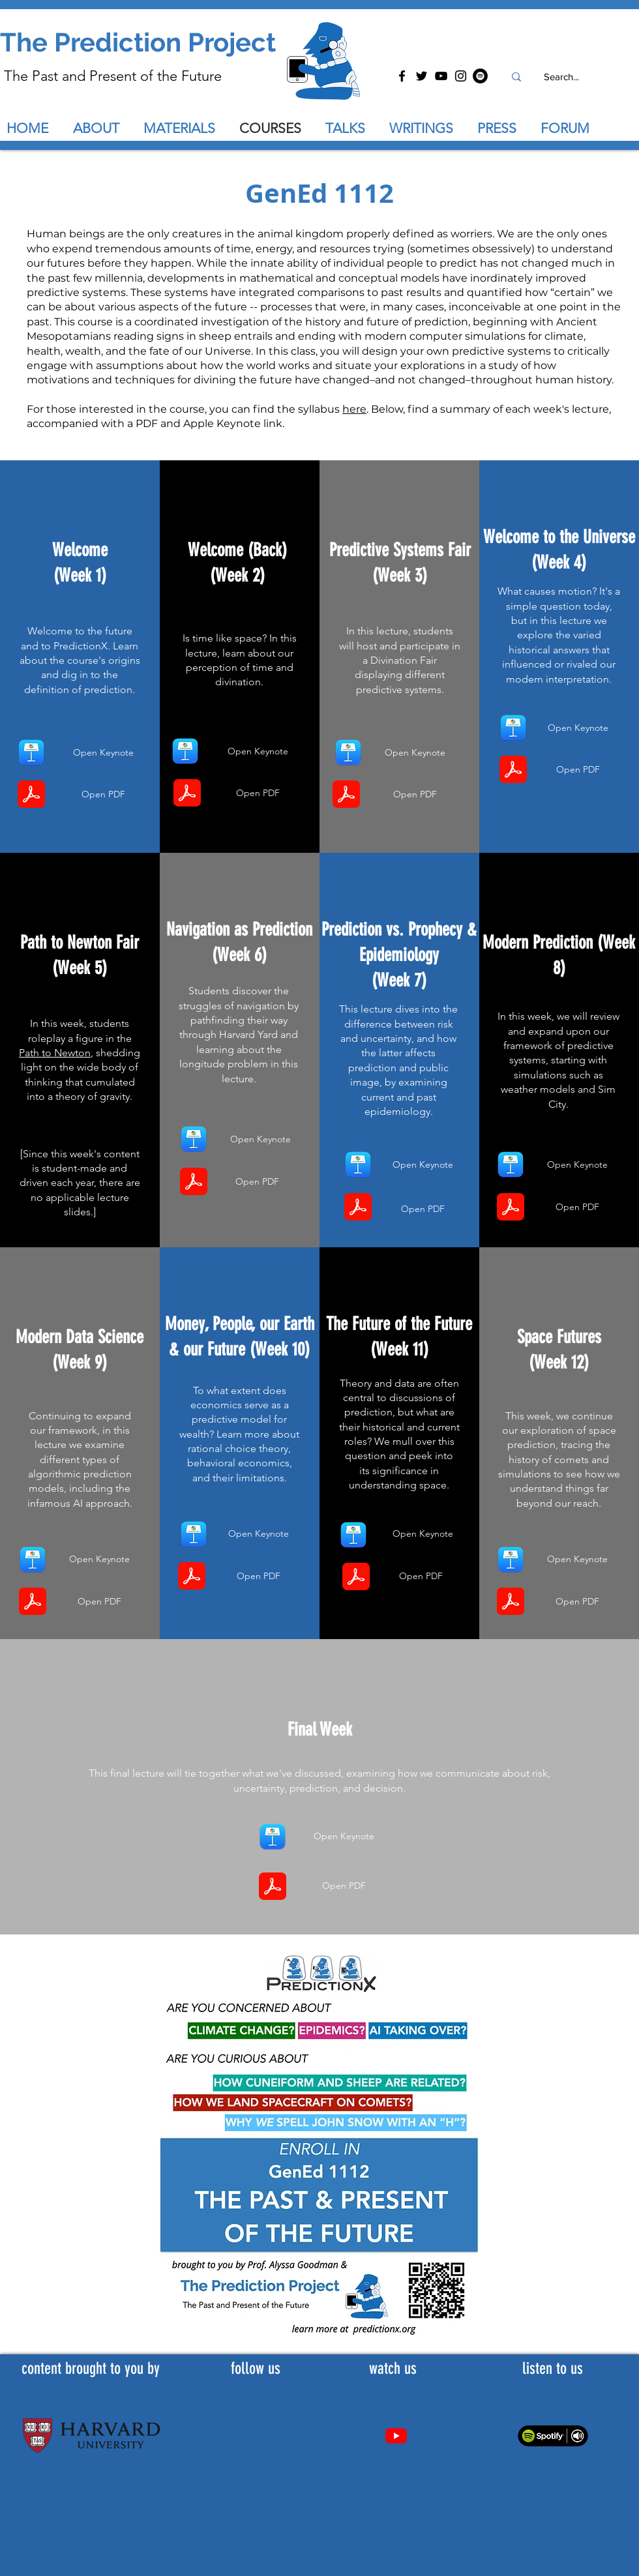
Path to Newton (55, 1052)
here (354, 409)
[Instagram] (460, 75)
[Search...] (561, 76)
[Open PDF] (103, 794)
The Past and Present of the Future (113, 76)
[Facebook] (401, 75)
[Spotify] (480, 75)
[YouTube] (441, 75)
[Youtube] (396, 2435)
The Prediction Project (138, 42)
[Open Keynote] (103, 752)
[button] (351, 128)
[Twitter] (421, 75)
